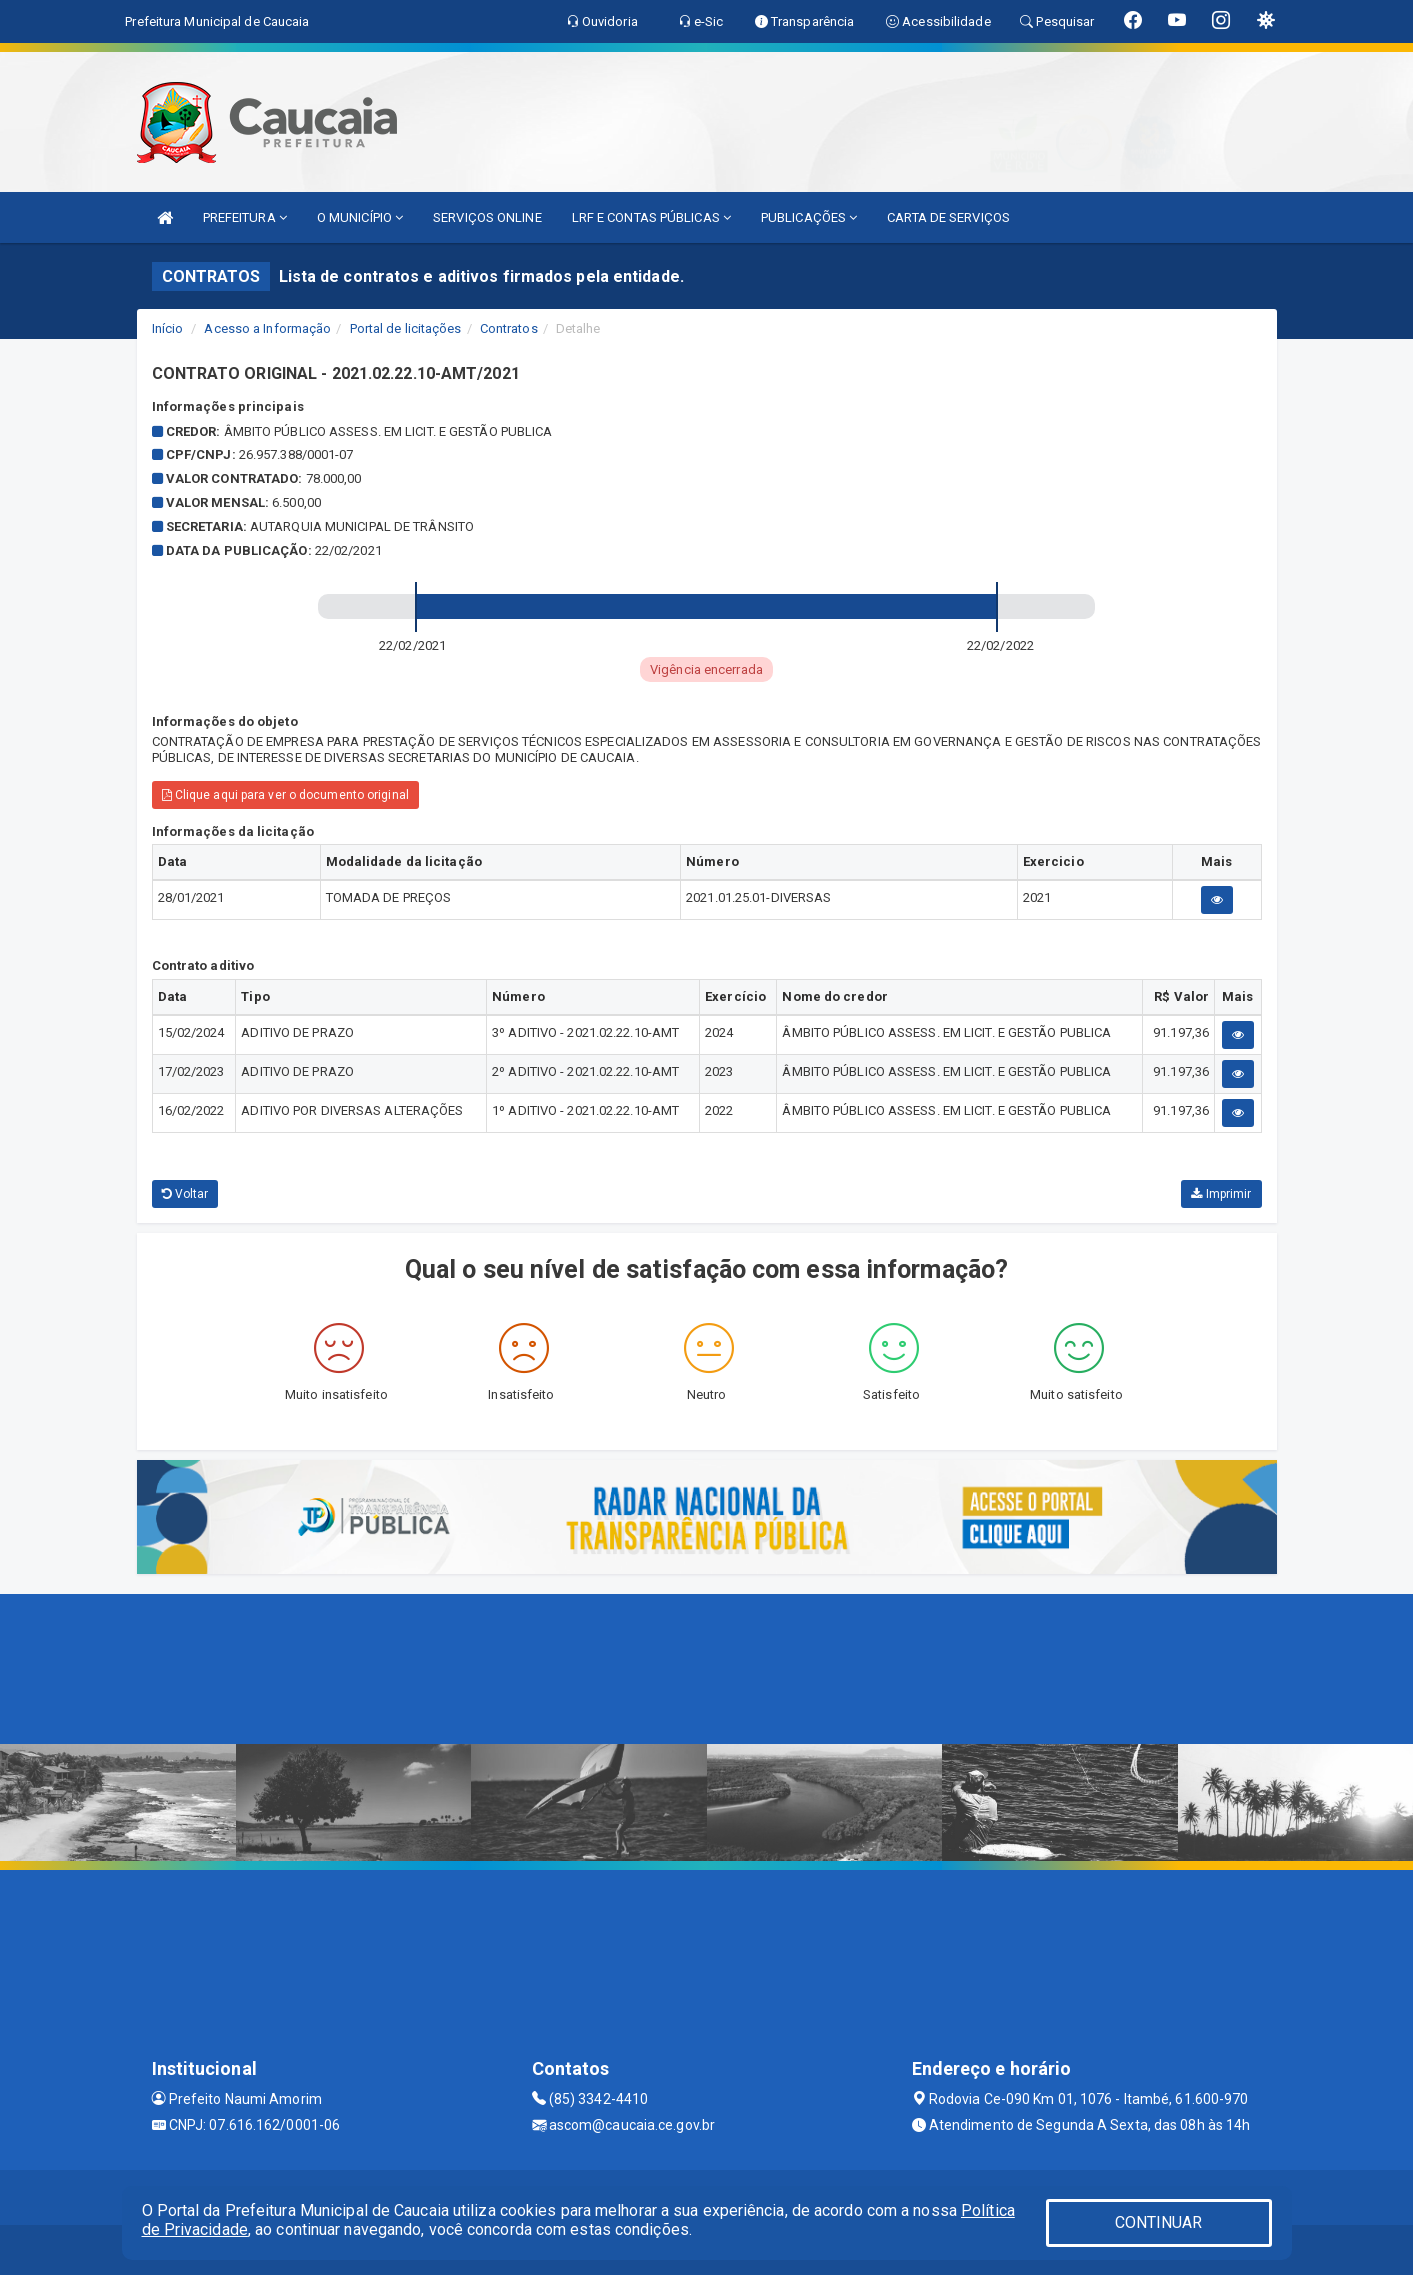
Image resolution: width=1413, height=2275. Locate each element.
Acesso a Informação (267, 328)
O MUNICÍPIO (360, 217)
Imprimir (1221, 1194)
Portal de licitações (406, 328)
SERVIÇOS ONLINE (487, 217)
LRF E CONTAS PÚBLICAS (651, 217)
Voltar (185, 1194)
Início (168, 328)
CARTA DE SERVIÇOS (948, 217)
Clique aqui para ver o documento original (285, 795)
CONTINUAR (1159, 2222)
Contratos (509, 328)
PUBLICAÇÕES (809, 217)
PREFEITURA (245, 217)
